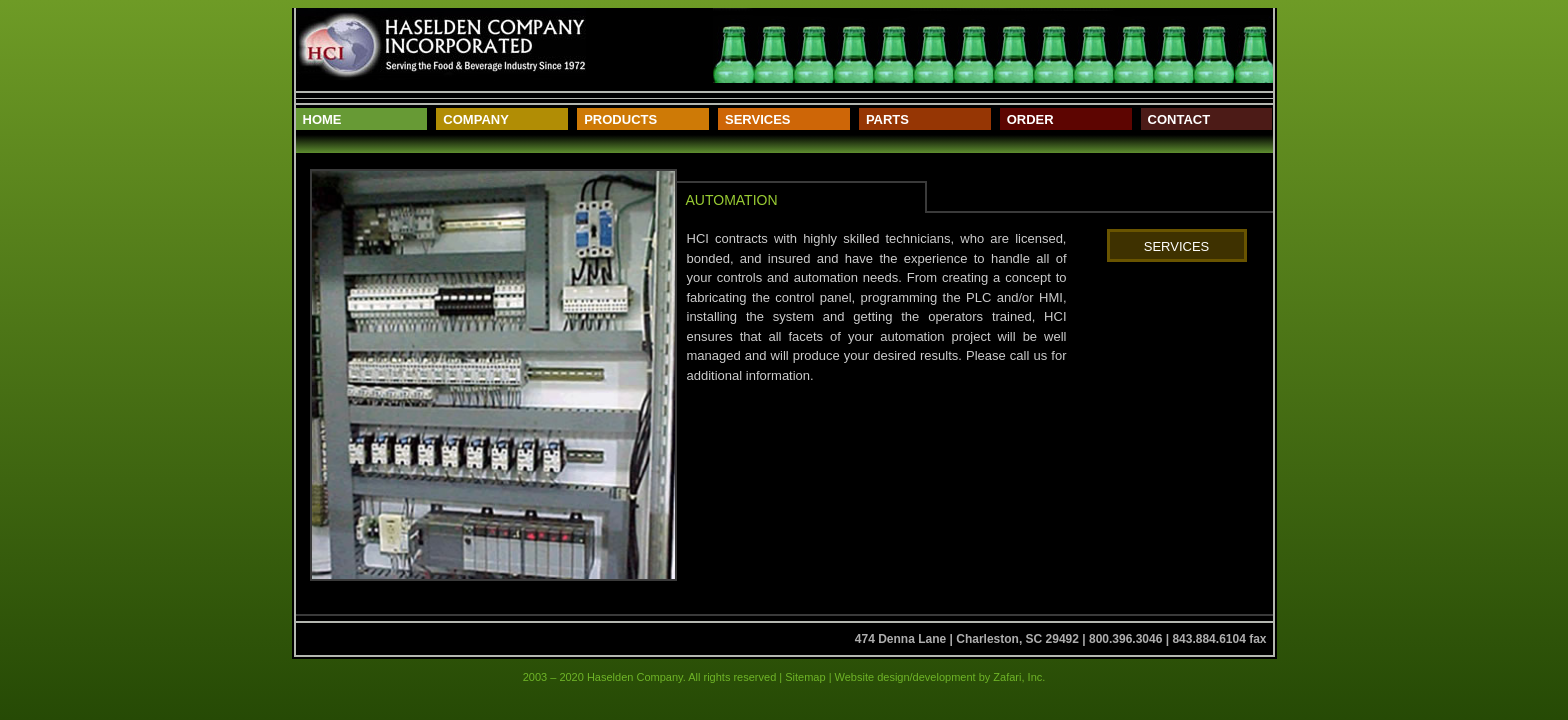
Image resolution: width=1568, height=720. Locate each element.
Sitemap (805, 677)
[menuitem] (362, 119)
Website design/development (904, 677)
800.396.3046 (1125, 639)
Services (758, 119)
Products (620, 119)
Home (322, 119)
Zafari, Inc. (1019, 677)
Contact (1179, 119)
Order (1030, 119)
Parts (887, 119)
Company (475, 119)
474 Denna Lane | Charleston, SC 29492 (967, 639)
